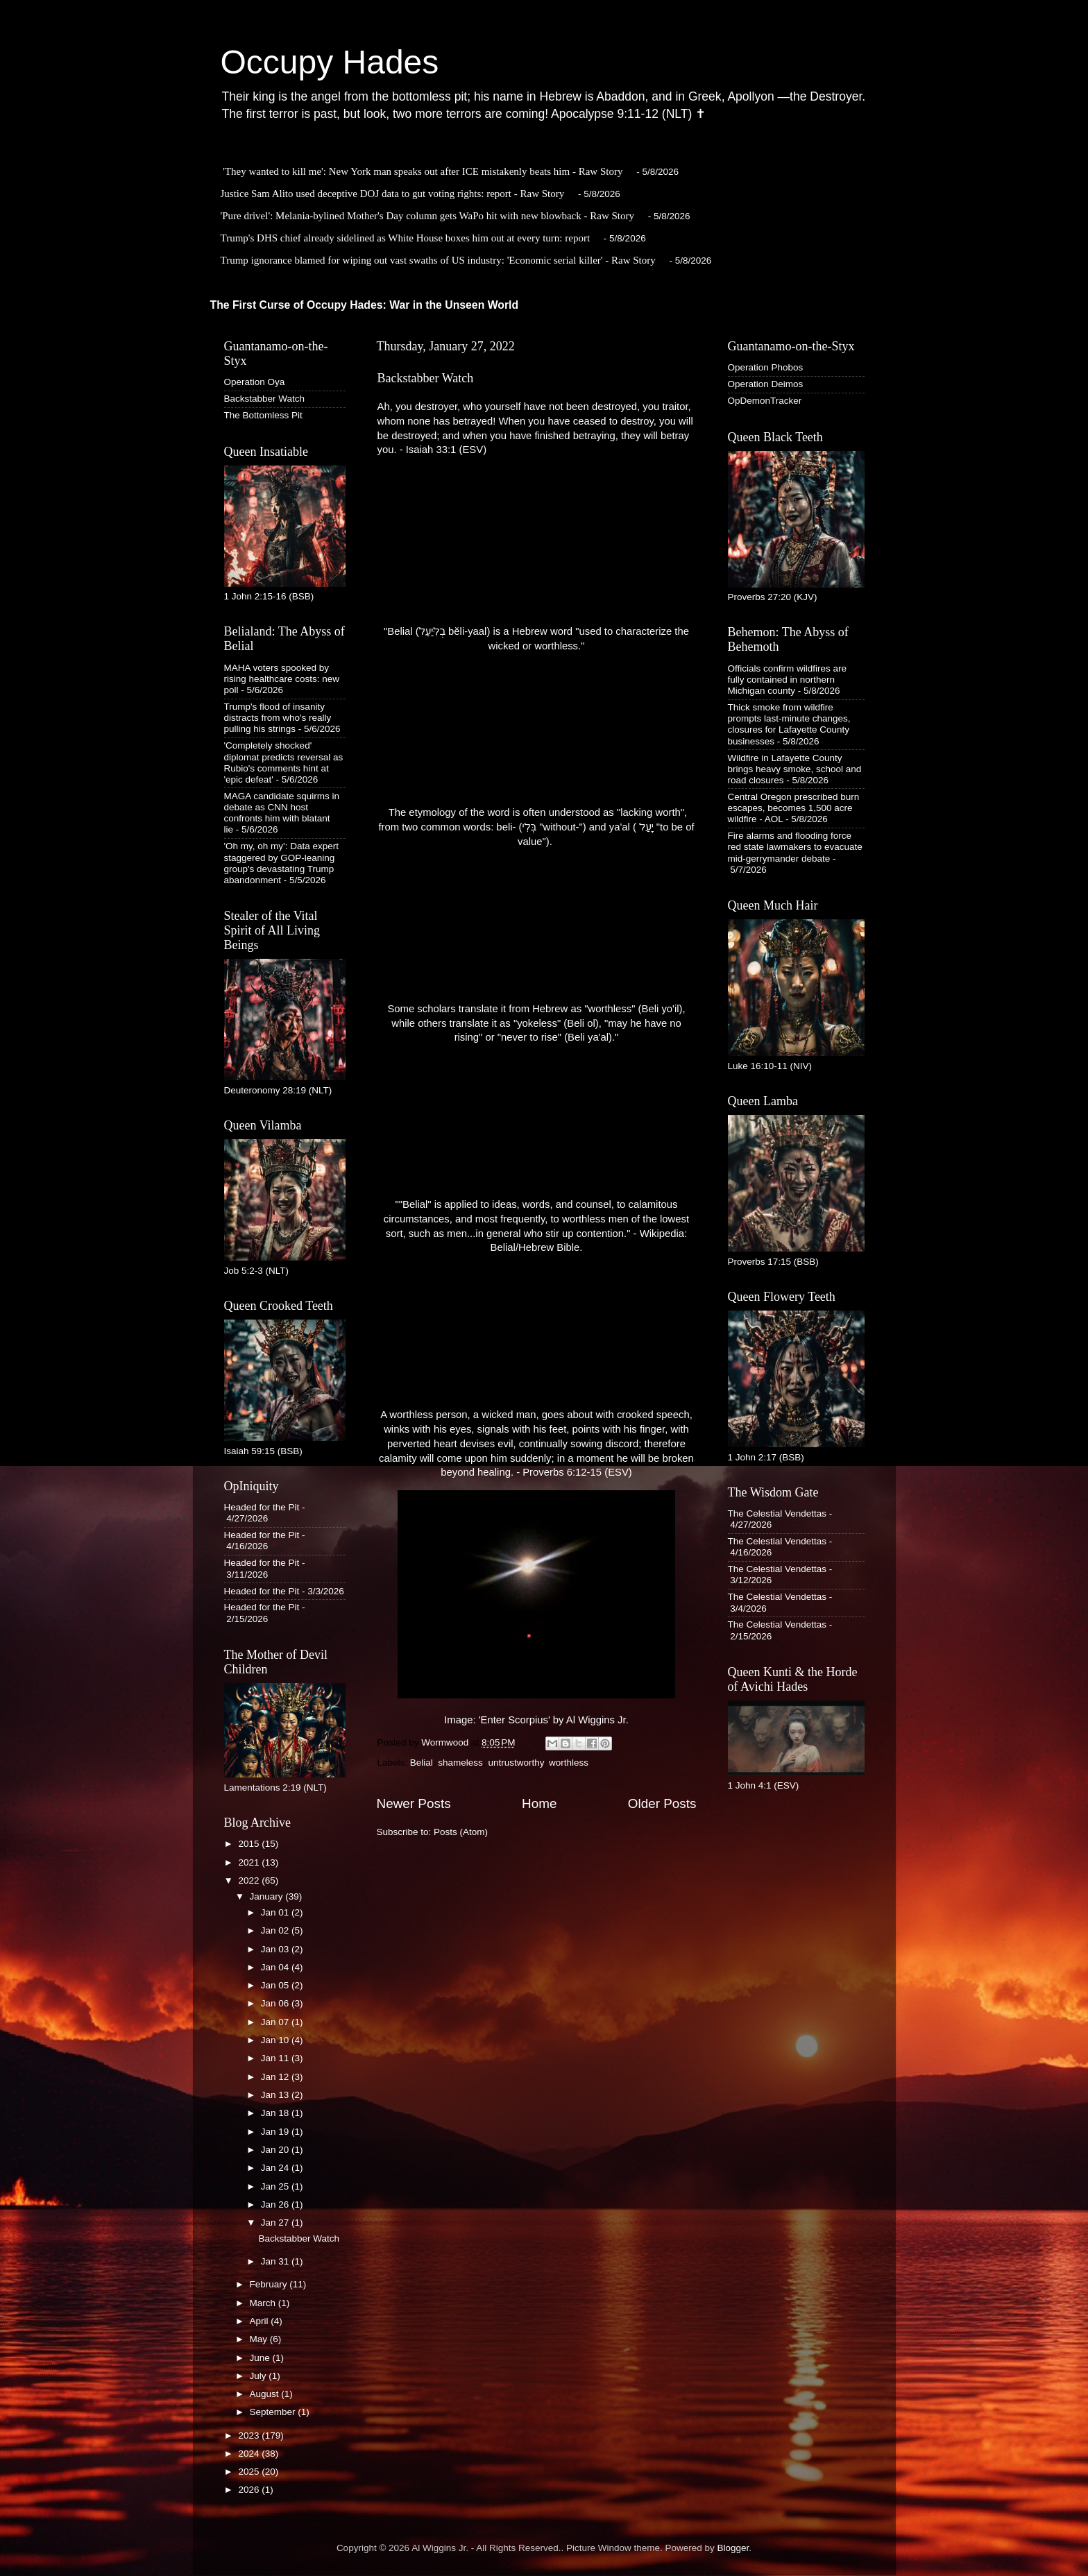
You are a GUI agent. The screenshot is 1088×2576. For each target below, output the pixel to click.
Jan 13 (276, 2095)
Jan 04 (276, 1967)
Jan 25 (276, 2186)
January (268, 1896)
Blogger (733, 2548)
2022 (250, 1880)
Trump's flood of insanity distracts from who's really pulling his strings (278, 717)
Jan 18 (276, 2113)
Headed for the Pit (262, 1507)
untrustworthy (515, 1762)
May (260, 2339)
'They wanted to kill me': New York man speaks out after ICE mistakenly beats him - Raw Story (422, 171)
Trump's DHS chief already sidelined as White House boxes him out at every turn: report (405, 238)
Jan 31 (276, 2261)
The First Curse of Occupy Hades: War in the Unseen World (364, 305)
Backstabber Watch (425, 378)
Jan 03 (276, 1949)
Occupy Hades (330, 62)
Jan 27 (276, 2222)
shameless (460, 1762)
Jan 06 (276, 2003)
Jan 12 (276, 2077)
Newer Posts (414, 1803)
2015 (250, 1844)
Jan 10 (276, 2040)
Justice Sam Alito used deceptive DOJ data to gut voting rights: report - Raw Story (393, 193)
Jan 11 (276, 2058)
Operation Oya (254, 382)
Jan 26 (276, 2204)
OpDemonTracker (765, 400)
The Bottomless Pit (263, 415)
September (274, 2412)
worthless (568, 1762)
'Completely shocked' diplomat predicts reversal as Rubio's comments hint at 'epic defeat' (283, 762)
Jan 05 (276, 1985)
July (259, 2376)
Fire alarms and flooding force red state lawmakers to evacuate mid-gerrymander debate (795, 846)
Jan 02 (276, 1930)
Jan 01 (276, 1912)
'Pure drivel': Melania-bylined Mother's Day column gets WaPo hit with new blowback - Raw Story (428, 215)
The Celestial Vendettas (777, 1513)
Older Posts (662, 1803)
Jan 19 (276, 2131)
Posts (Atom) (461, 1832)
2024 (250, 2453)
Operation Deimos (766, 384)
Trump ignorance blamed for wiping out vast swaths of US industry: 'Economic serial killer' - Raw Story (438, 260)
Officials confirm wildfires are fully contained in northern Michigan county (787, 679)
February (270, 2284)
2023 (250, 2435)
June (261, 2358)
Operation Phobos (766, 367)
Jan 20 (276, 2149)
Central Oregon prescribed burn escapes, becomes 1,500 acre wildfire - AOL (794, 808)
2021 (250, 1862)
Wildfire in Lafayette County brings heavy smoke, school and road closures (795, 769)
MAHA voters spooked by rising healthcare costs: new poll (282, 679)
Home (539, 1803)
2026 (250, 2489)
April (260, 2321)
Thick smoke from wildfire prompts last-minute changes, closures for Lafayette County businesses (789, 724)
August (266, 2394)
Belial (421, 1762)
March (264, 2303)
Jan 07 (276, 2022)
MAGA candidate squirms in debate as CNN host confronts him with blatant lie (282, 813)
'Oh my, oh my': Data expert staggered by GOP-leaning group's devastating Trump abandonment (281, 863)
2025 (250, 2471)
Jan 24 (276, 2168)
